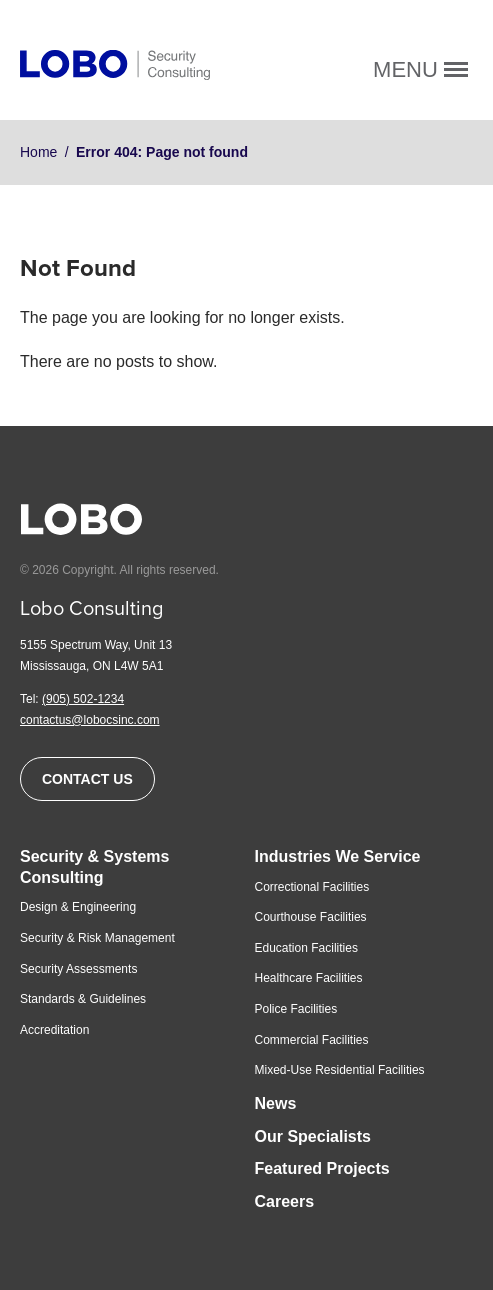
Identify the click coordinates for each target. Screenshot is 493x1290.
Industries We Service (338, 856)
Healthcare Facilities (309, 978)
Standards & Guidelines (83, 999)
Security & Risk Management (97, 938)
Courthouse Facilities (311, 917)
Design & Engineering (78, 907)
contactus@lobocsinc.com (90, 720)
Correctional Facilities (312, 887)
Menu (420, 69)
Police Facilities (296, 1009)
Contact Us (87, 779)
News (276, 1103)
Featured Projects (322, 1168)
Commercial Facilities (312, 1040)
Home (38, 152)
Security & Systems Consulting (94, 867)
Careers (285, 1201)
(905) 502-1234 (83, 699)
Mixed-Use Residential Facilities (340, 1070)
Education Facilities (306, 948)
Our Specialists (313, 1136)
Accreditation (54, 1030)
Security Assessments (78, 969)
